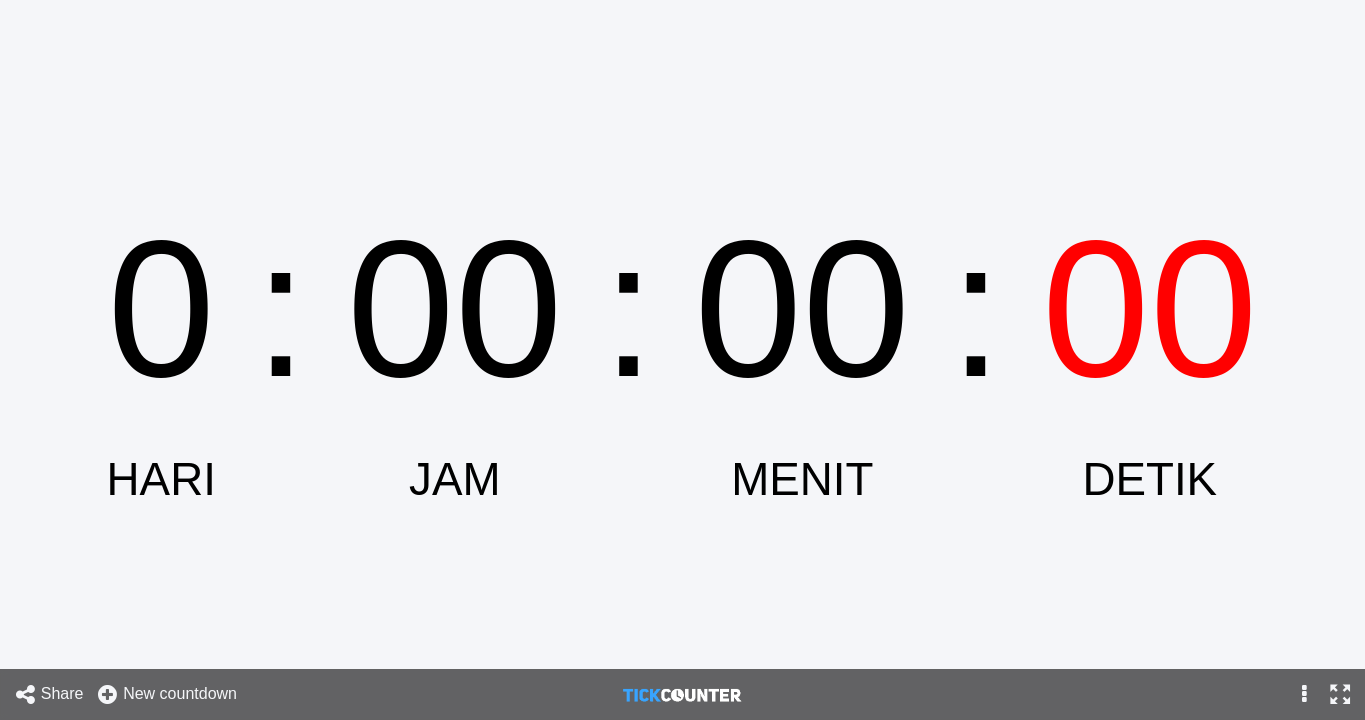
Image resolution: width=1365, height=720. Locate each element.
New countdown (166, 694)
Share (49, 694)
